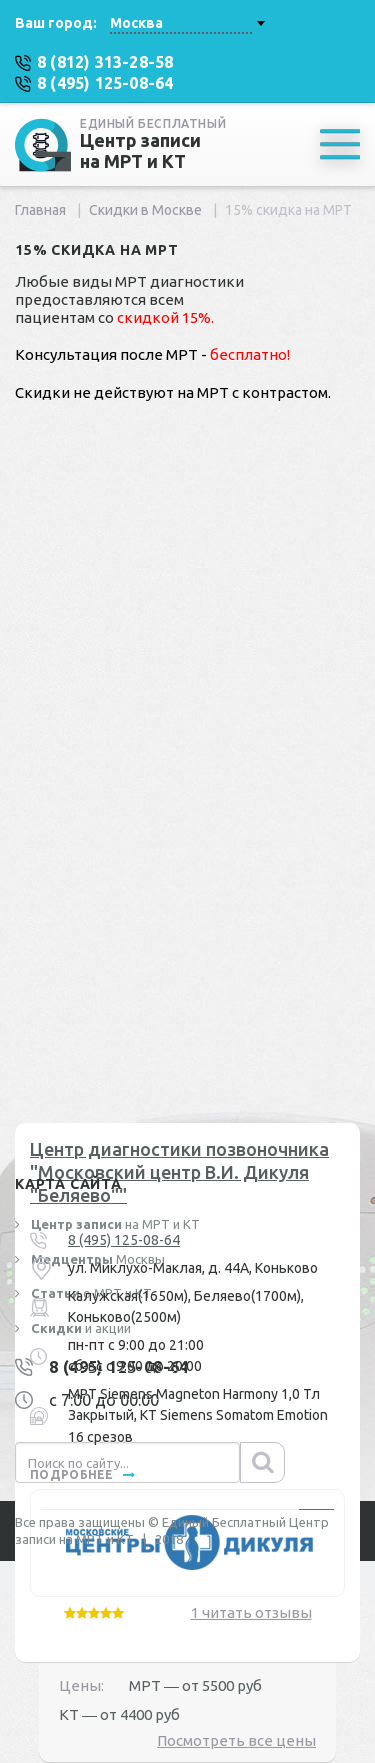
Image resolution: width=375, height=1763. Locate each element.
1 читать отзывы (251, 1612)
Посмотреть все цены (236, 1740)
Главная (40, 210)
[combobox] (187, 23)
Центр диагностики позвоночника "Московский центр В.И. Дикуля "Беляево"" (179, 1172)
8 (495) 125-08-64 (124, 1240)
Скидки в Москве (145, 210)
